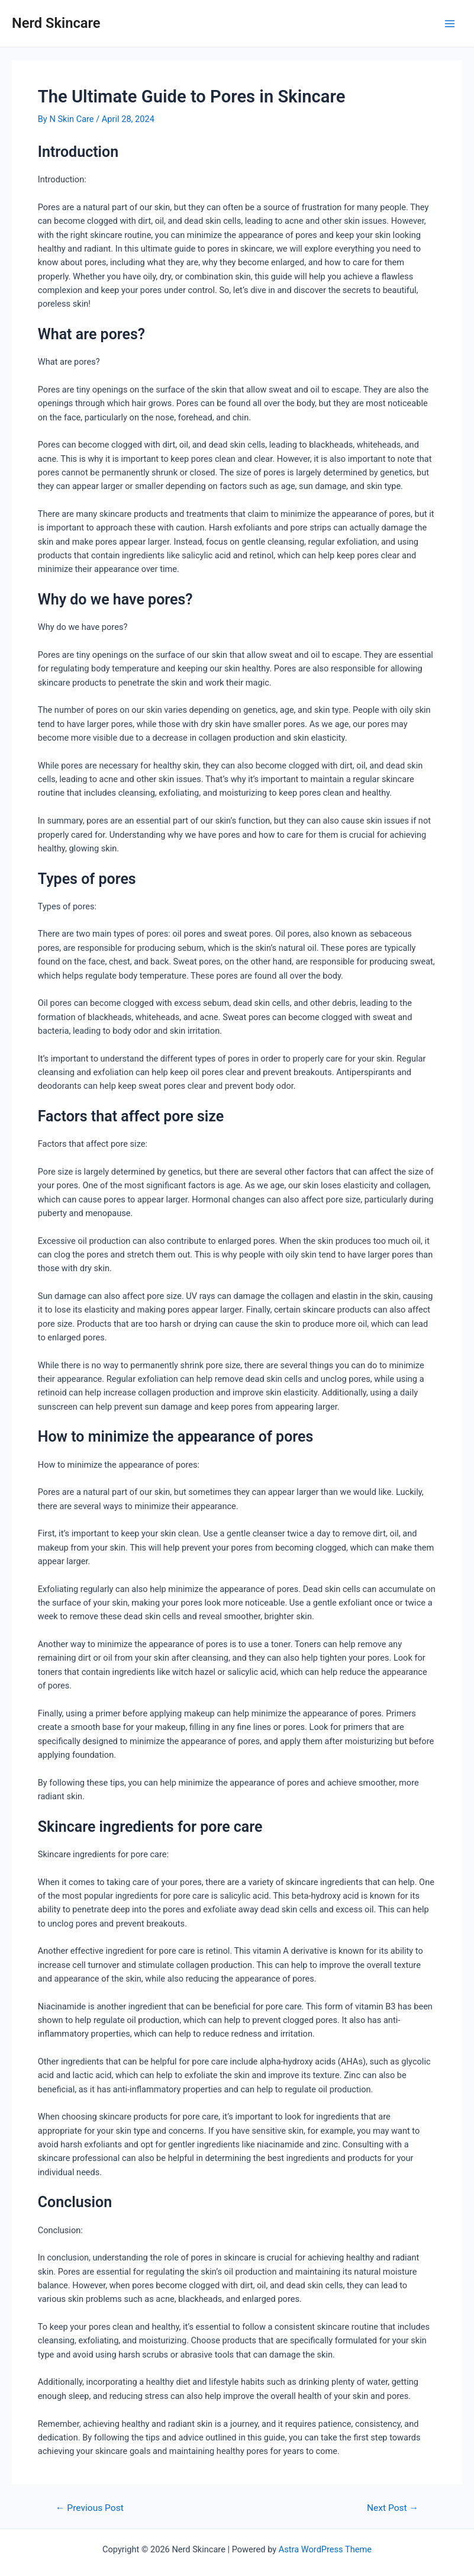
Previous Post (90, 2508)
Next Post (392, 2508)
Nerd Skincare (56, 23)
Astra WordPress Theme (325, 2549)
